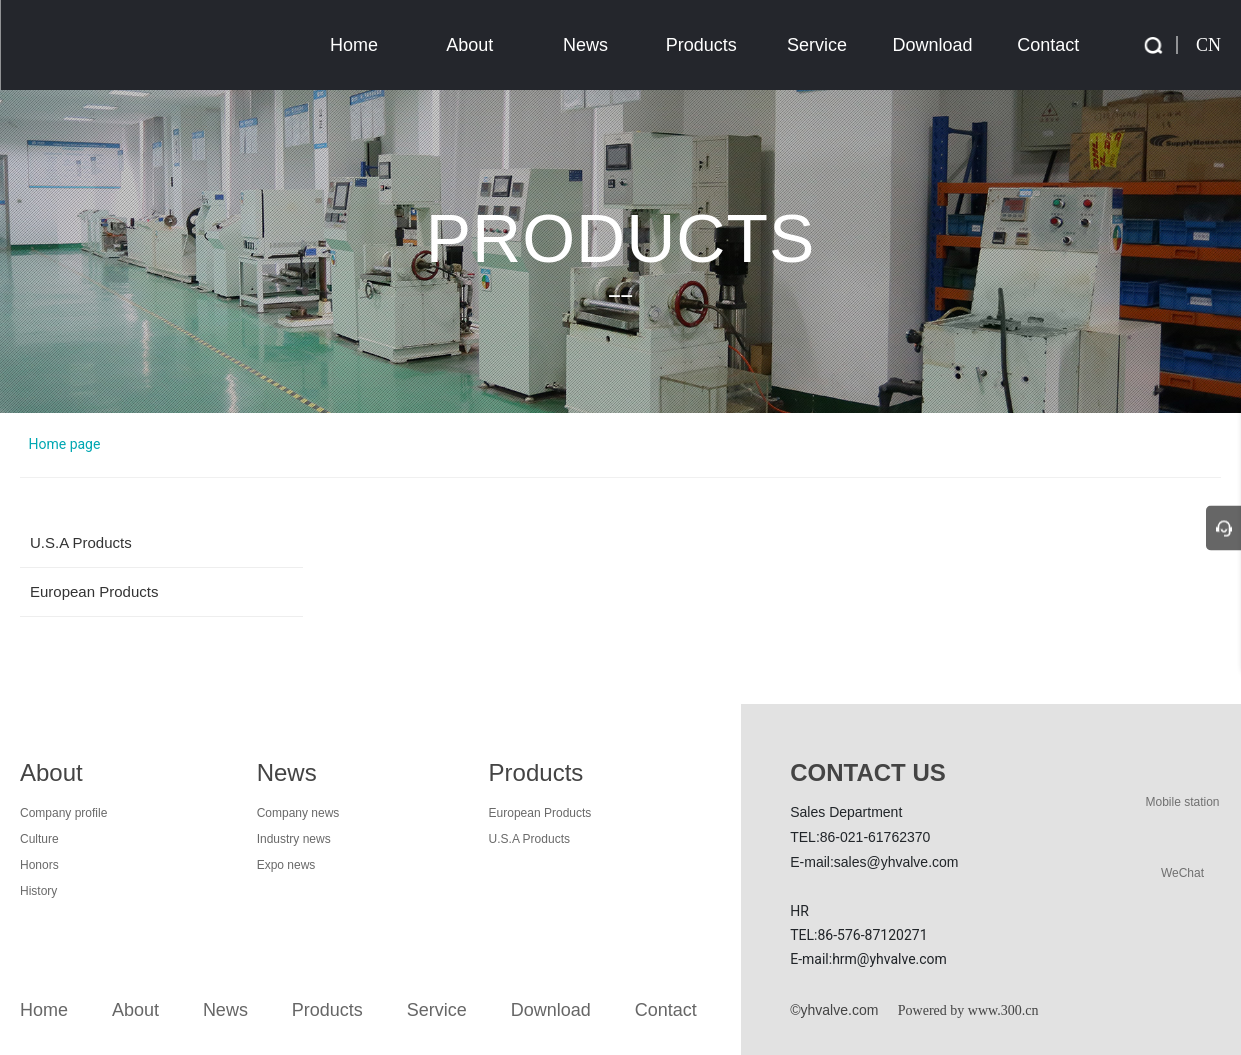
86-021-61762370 (875, 837)
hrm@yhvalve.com (889, 959)
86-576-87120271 (872, 935)
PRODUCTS (621, 237)
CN (1208, 45)
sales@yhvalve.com (896, 862)
